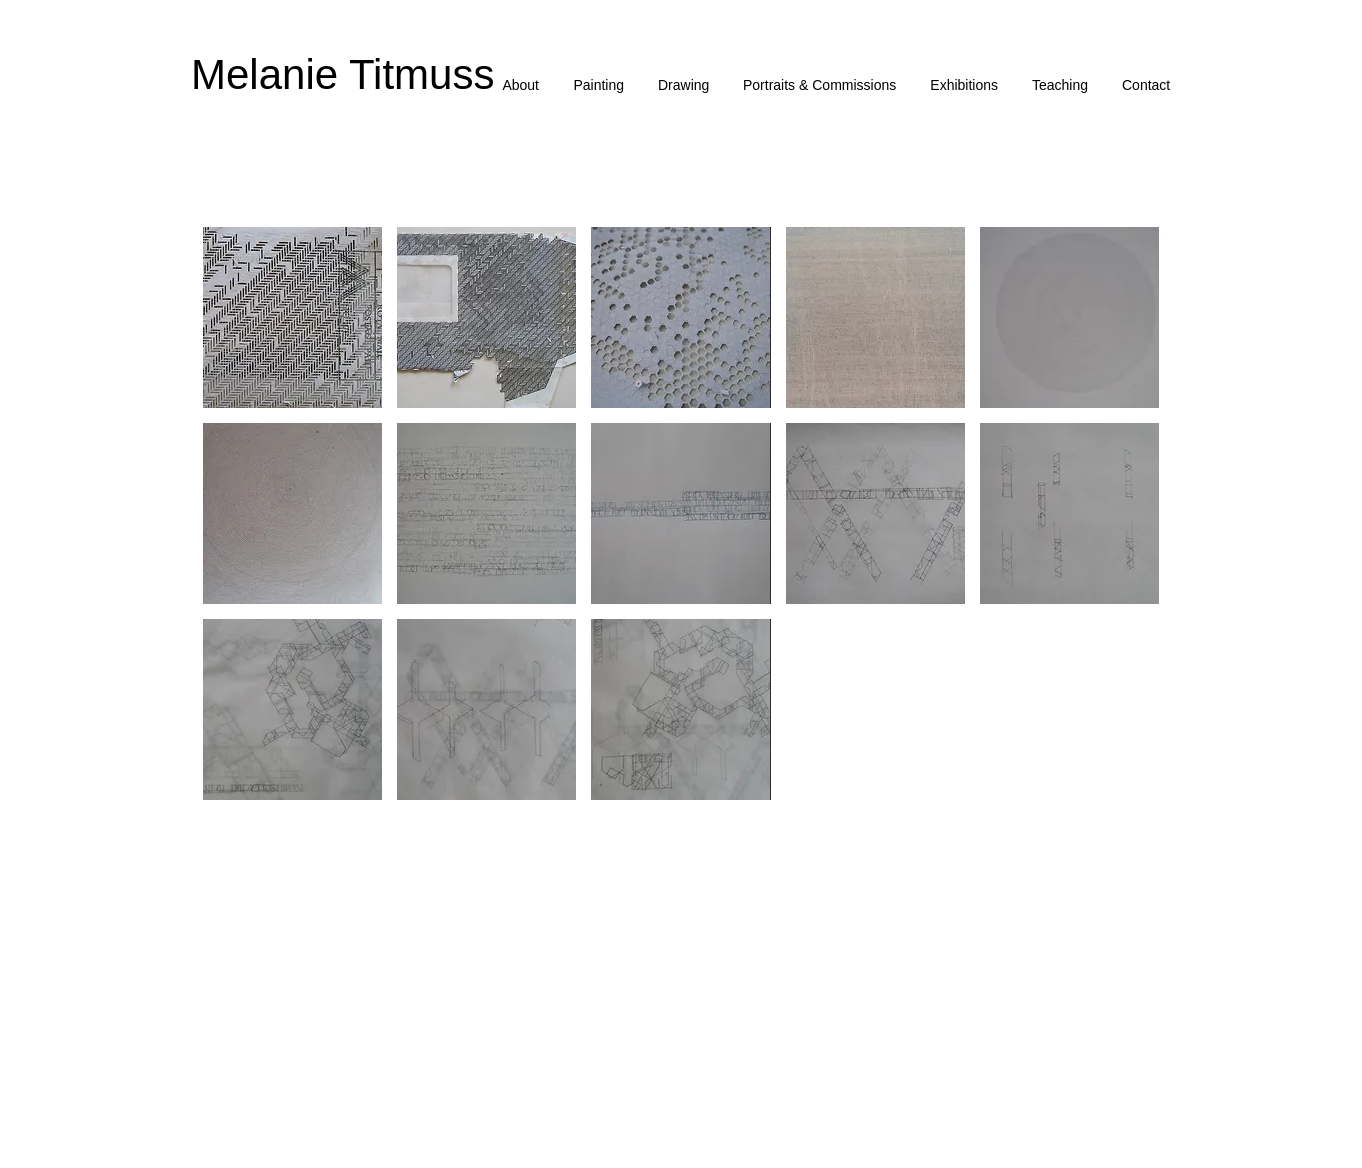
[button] (598, 85)
